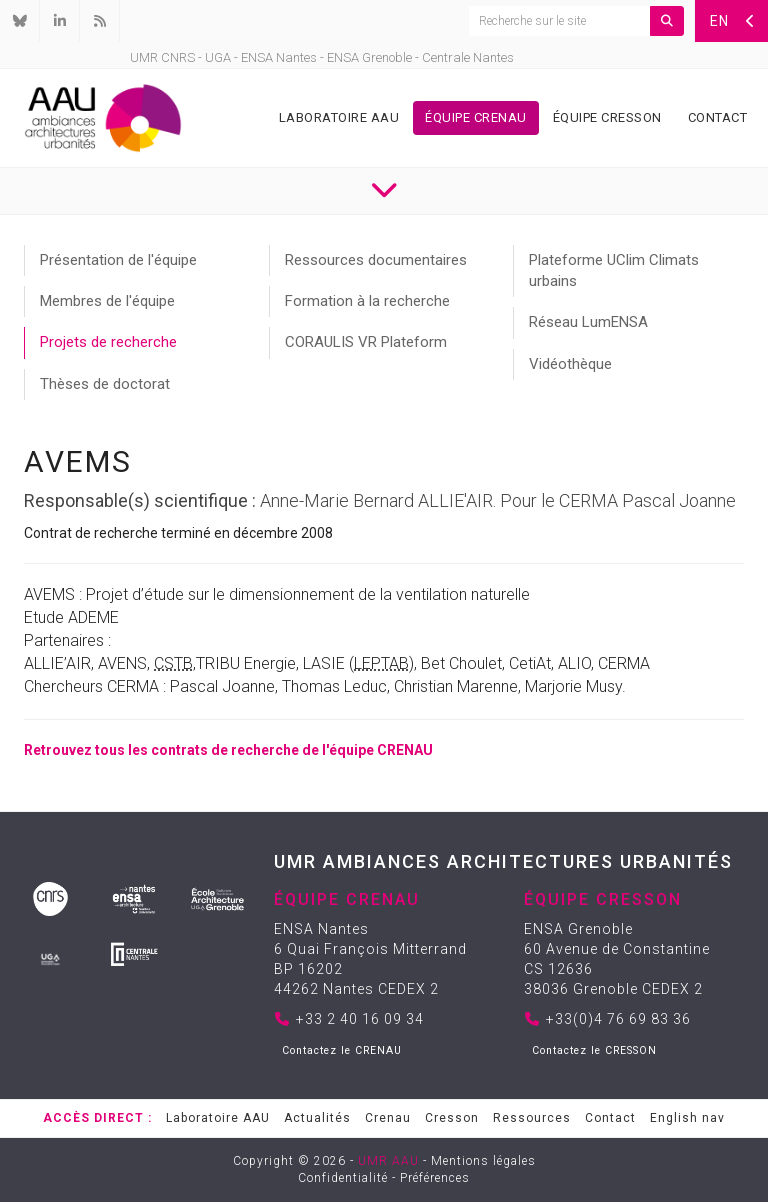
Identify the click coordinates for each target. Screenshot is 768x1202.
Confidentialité (343, 1178)
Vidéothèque (570, 364)
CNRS (178, 57)
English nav (687, 1118)
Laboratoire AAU (339, 117)
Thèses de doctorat (105, 384)
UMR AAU (388, 1161)
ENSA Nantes (279, 57)
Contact (718, 117)
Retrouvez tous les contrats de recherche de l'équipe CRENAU (228, 750)
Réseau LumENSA (588, 322)
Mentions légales (483, 1161)
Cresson (452, 1118)
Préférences (435, 1178)
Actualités (317, 1118)
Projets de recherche (108, 342)
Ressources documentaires (376, 260)
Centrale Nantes (468, 57)
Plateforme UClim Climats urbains (614, 270)
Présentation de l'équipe (118, 260)
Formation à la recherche (367, 301)
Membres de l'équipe (107, 301)
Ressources (532, 1118)
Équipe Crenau (476, 117)
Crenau (388, 1118)
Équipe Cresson (607, 117)
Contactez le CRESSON (594, 1050)
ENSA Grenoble (369, 57)
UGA (218, 57)
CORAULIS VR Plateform (366, 342)
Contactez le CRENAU (342, 1050)
